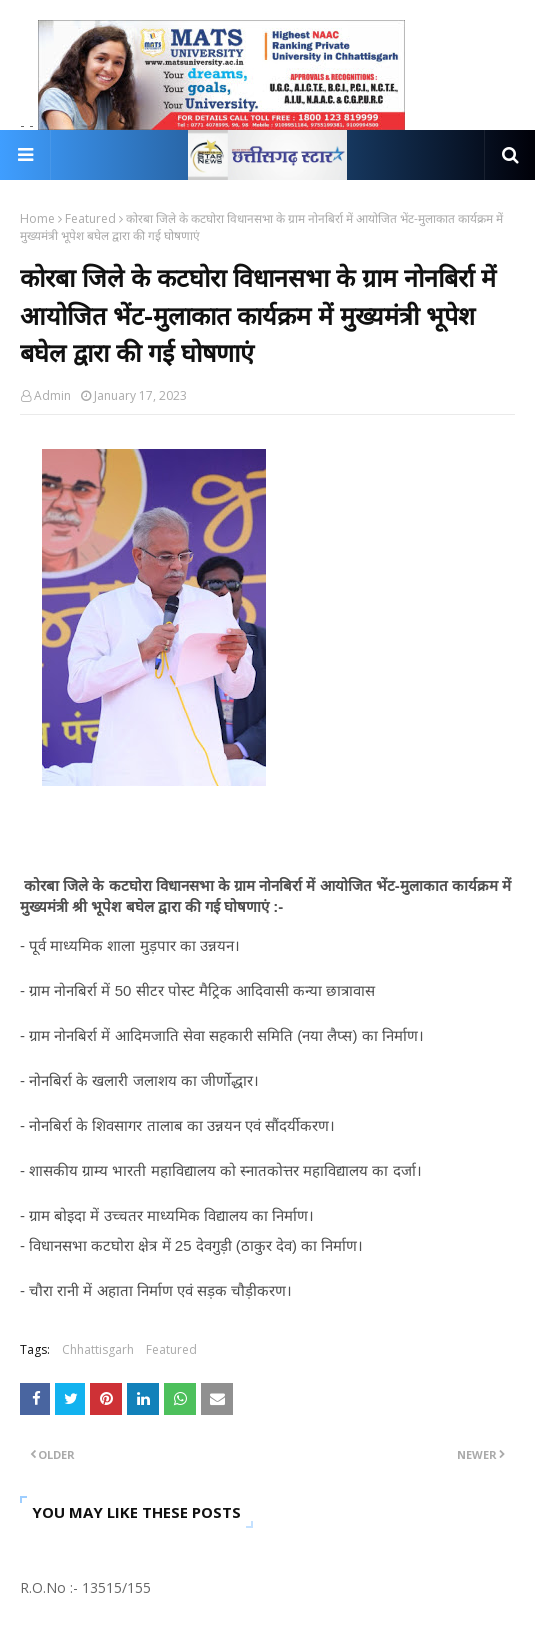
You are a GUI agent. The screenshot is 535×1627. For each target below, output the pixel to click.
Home (37, 218)
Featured (90, 218)
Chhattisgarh (98, 1349)
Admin (52, 395)
